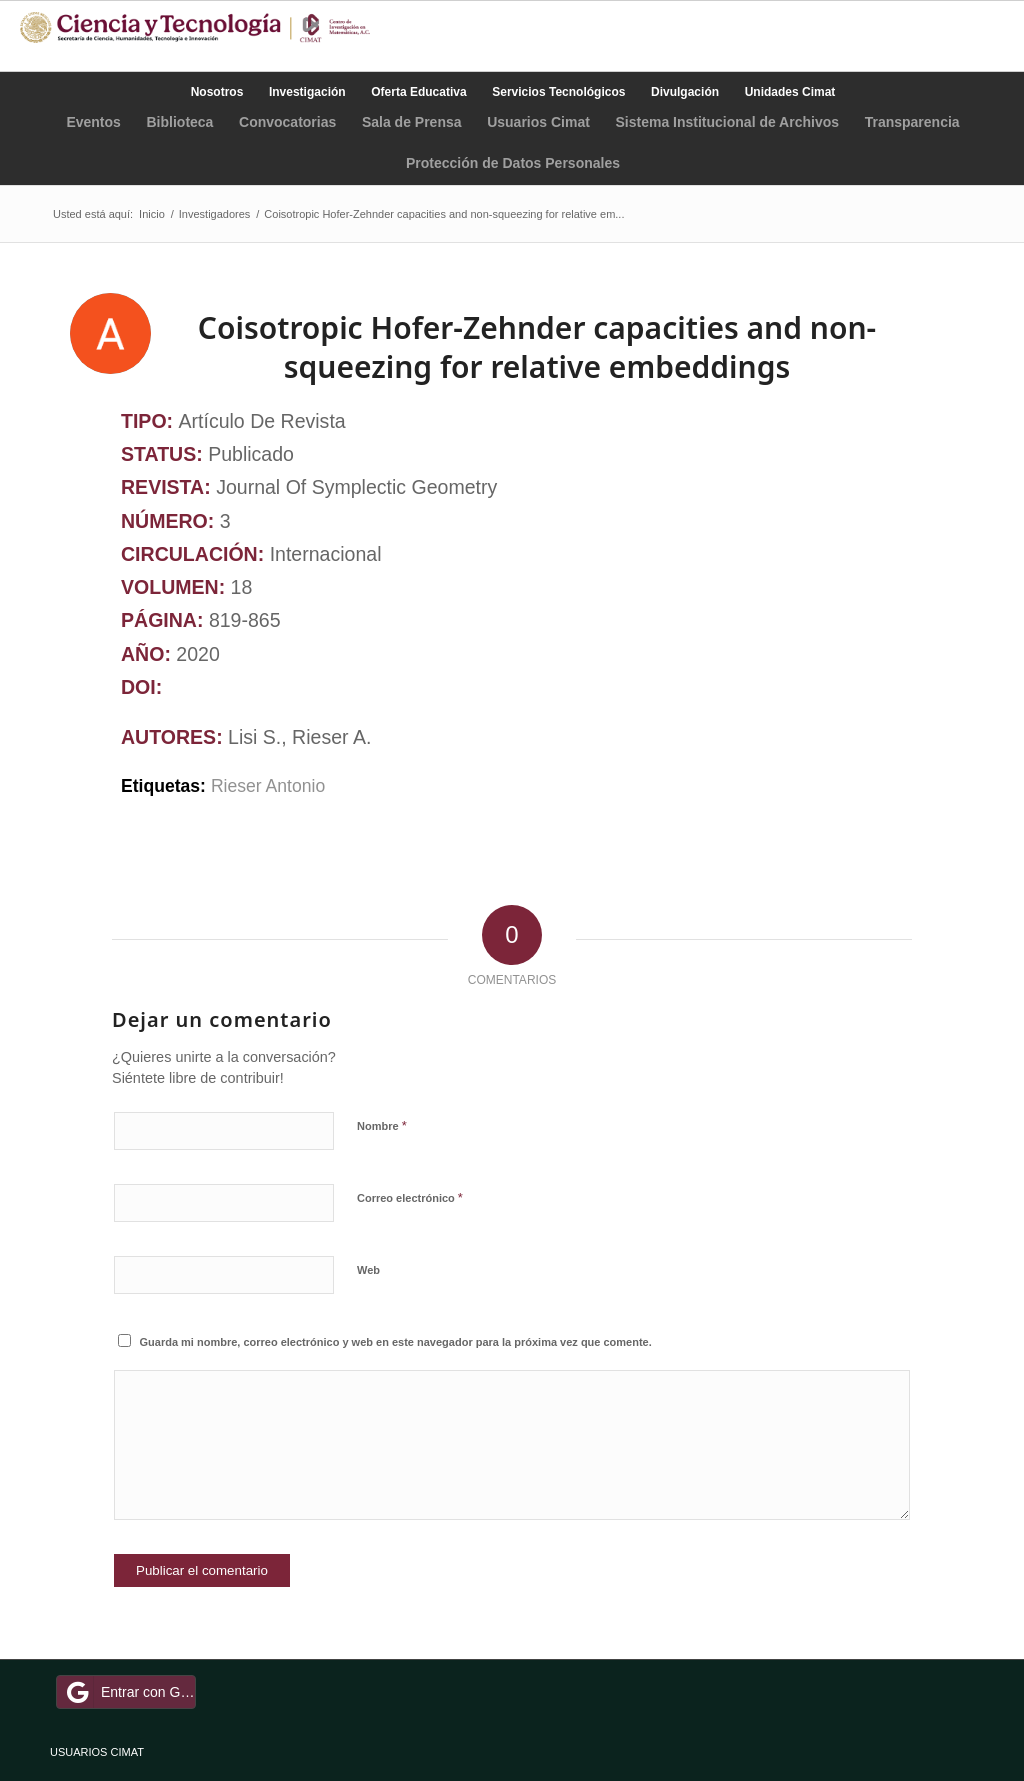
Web (368, 1270)
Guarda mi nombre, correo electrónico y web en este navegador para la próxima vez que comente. (396, 1342)
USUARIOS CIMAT (97, 1752)
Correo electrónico (410, 1197)
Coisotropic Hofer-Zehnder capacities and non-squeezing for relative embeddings (537, 347)
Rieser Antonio (268, 786)
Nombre (382, 1125)
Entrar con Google (129, 1692)
